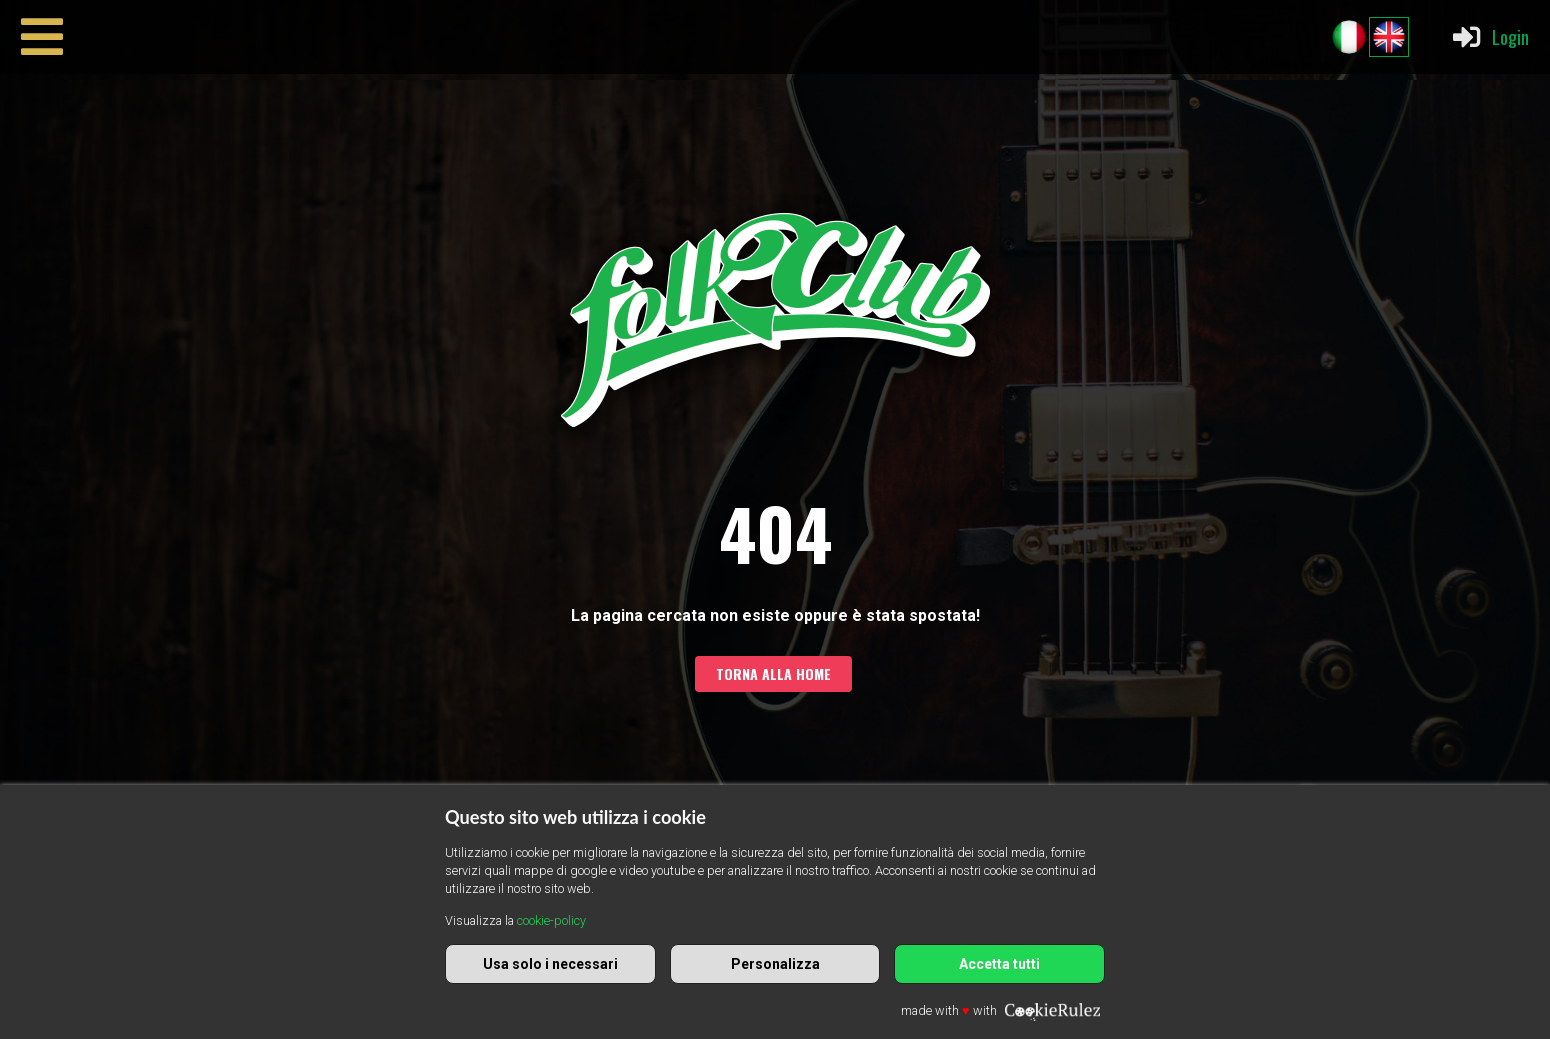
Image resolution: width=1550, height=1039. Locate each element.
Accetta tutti (999, 964)
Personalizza (775, 964)
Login (1489, 37)
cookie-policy (551, 920)
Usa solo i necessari (550, 964)
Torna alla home (773, 673)
